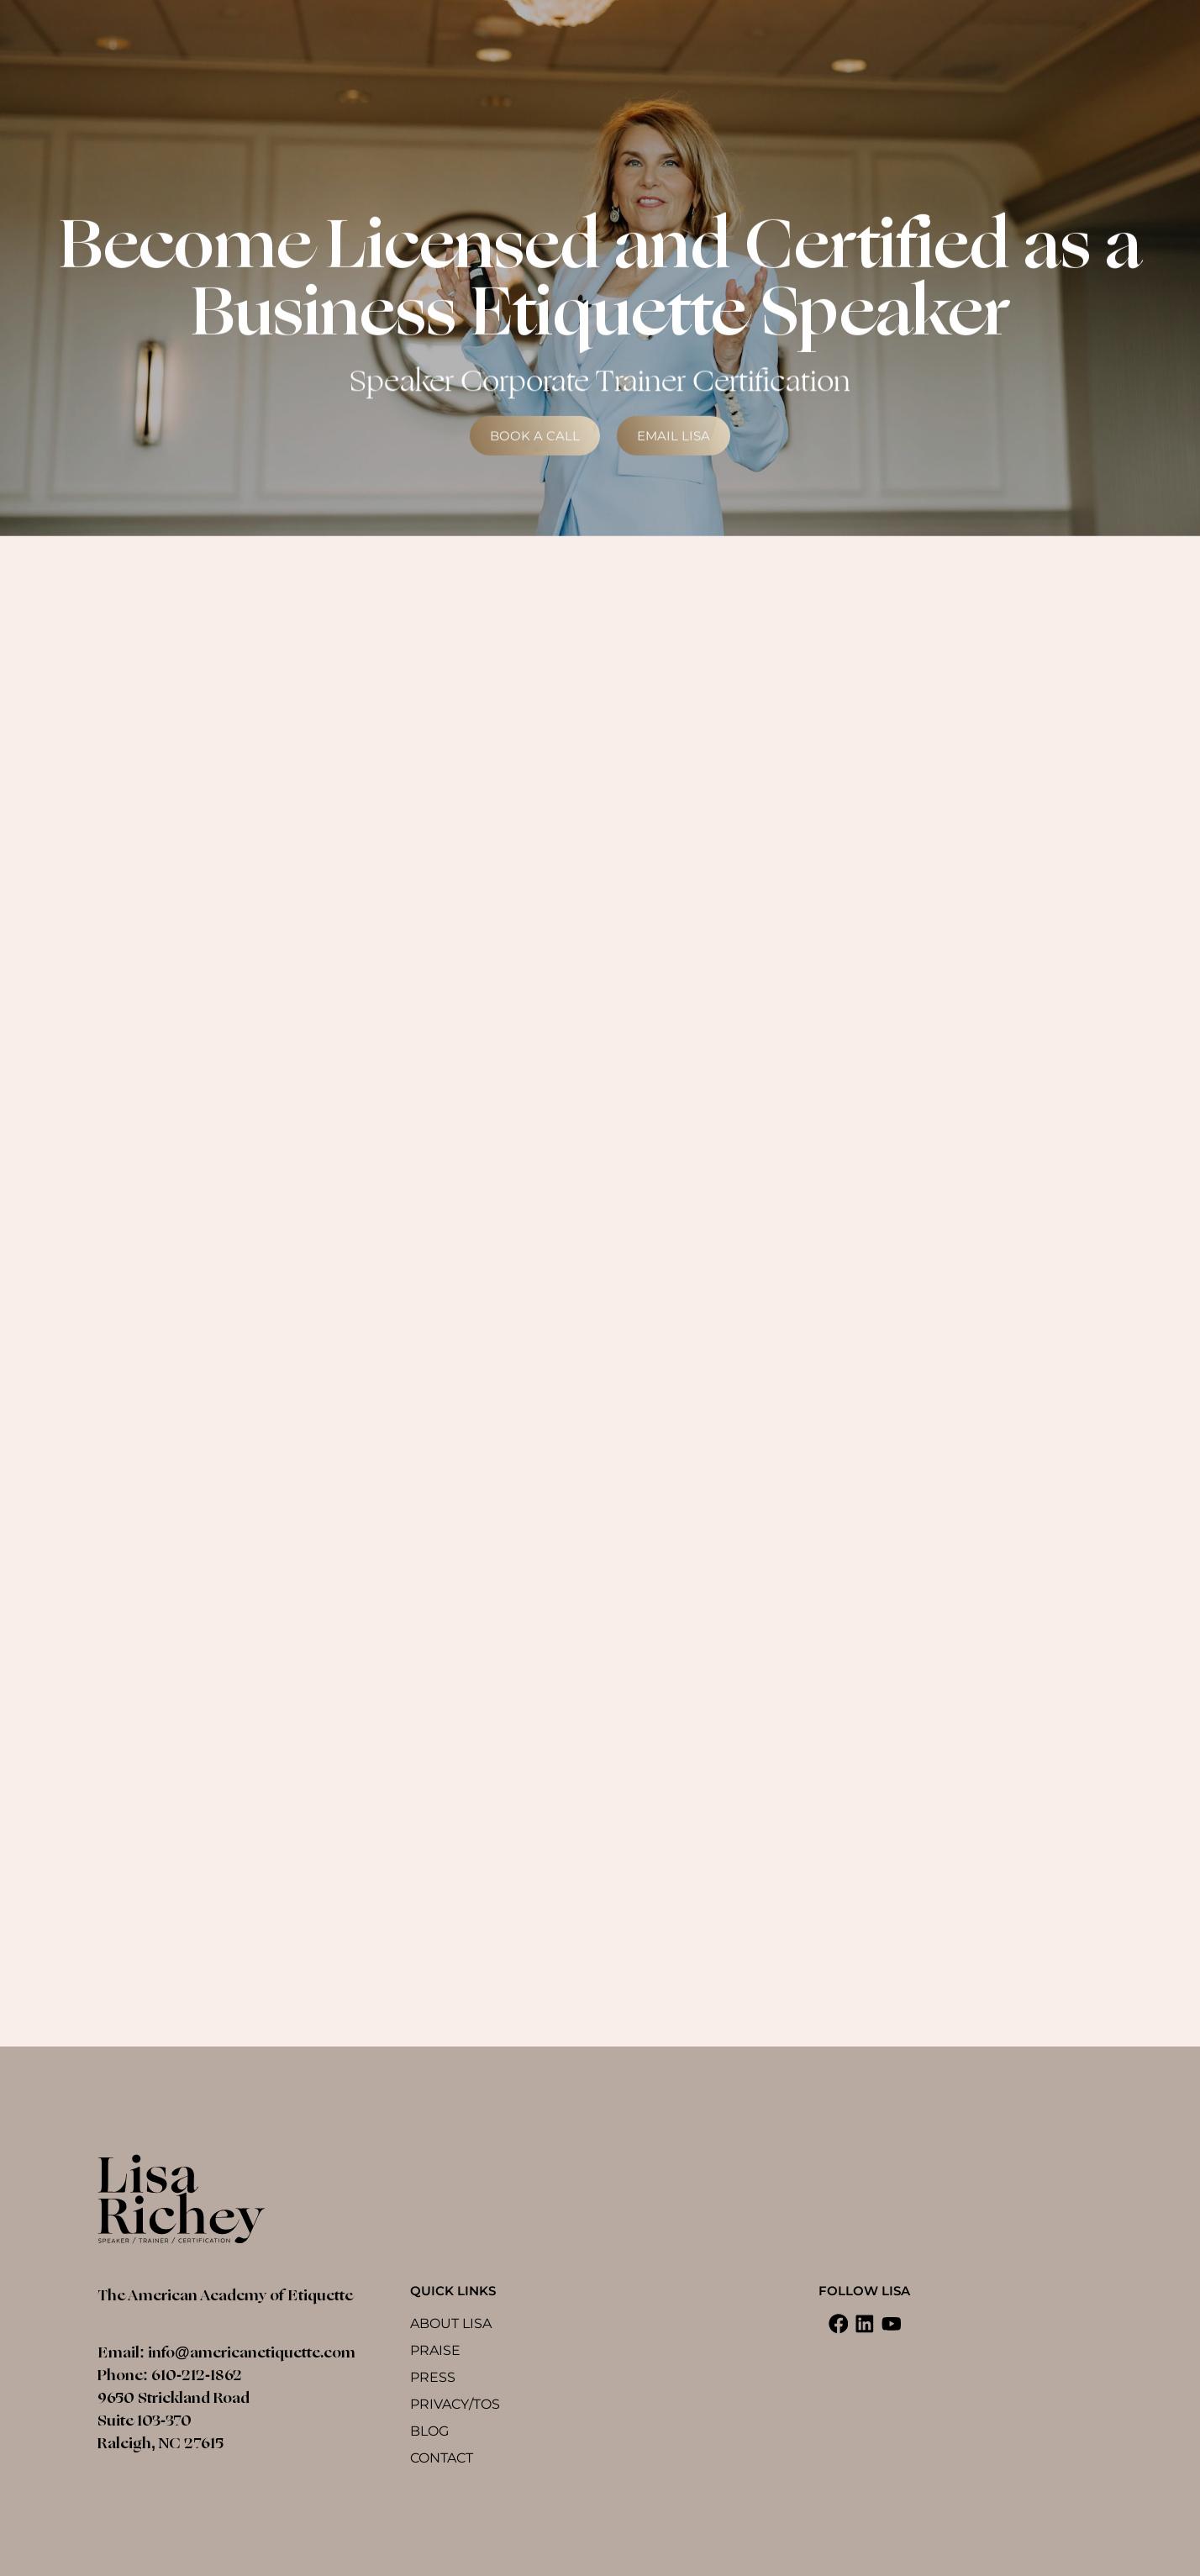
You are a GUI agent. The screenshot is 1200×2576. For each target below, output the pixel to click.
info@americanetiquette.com (251, 2352)
